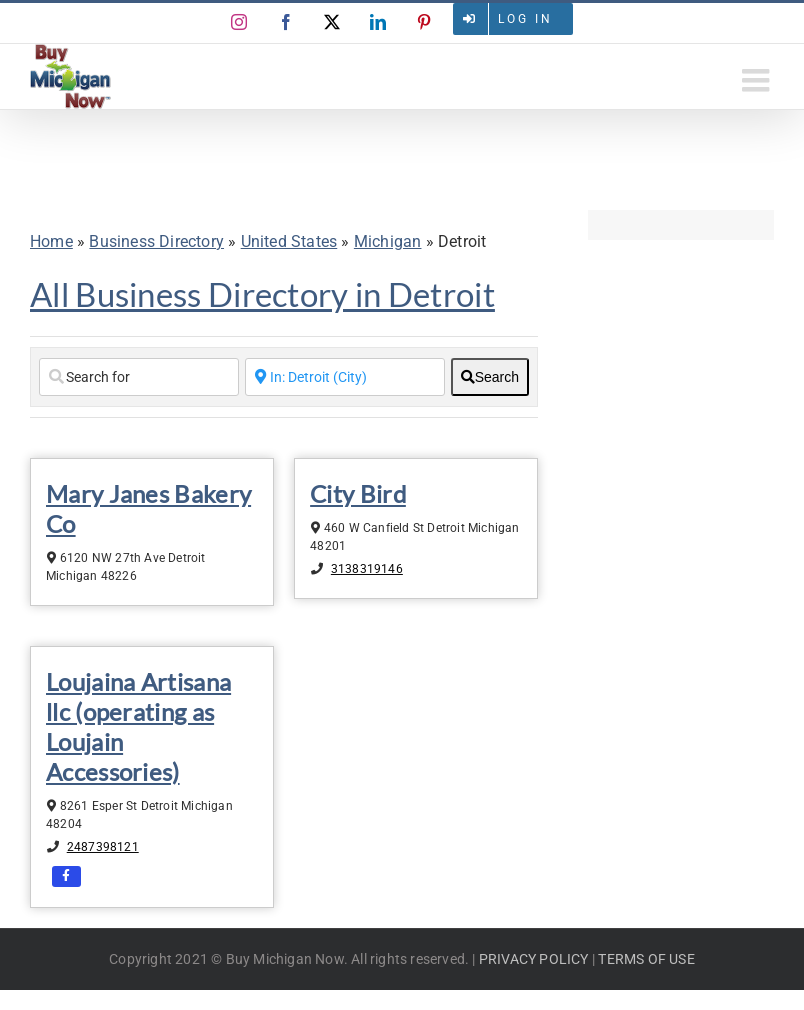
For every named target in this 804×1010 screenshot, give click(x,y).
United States (289, 241)
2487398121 (103, 847)
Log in (525, 19)
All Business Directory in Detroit (262, 294)
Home (51, 241)
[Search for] (139, 377)
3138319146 (367, 569)
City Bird (358, 493)
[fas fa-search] (490, 377)
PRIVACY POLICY (534, 959)
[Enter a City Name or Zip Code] (345, 377)
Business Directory (156, 241)
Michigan (388, 241)
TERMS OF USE (646, 959)
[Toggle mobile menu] (758, 80)
